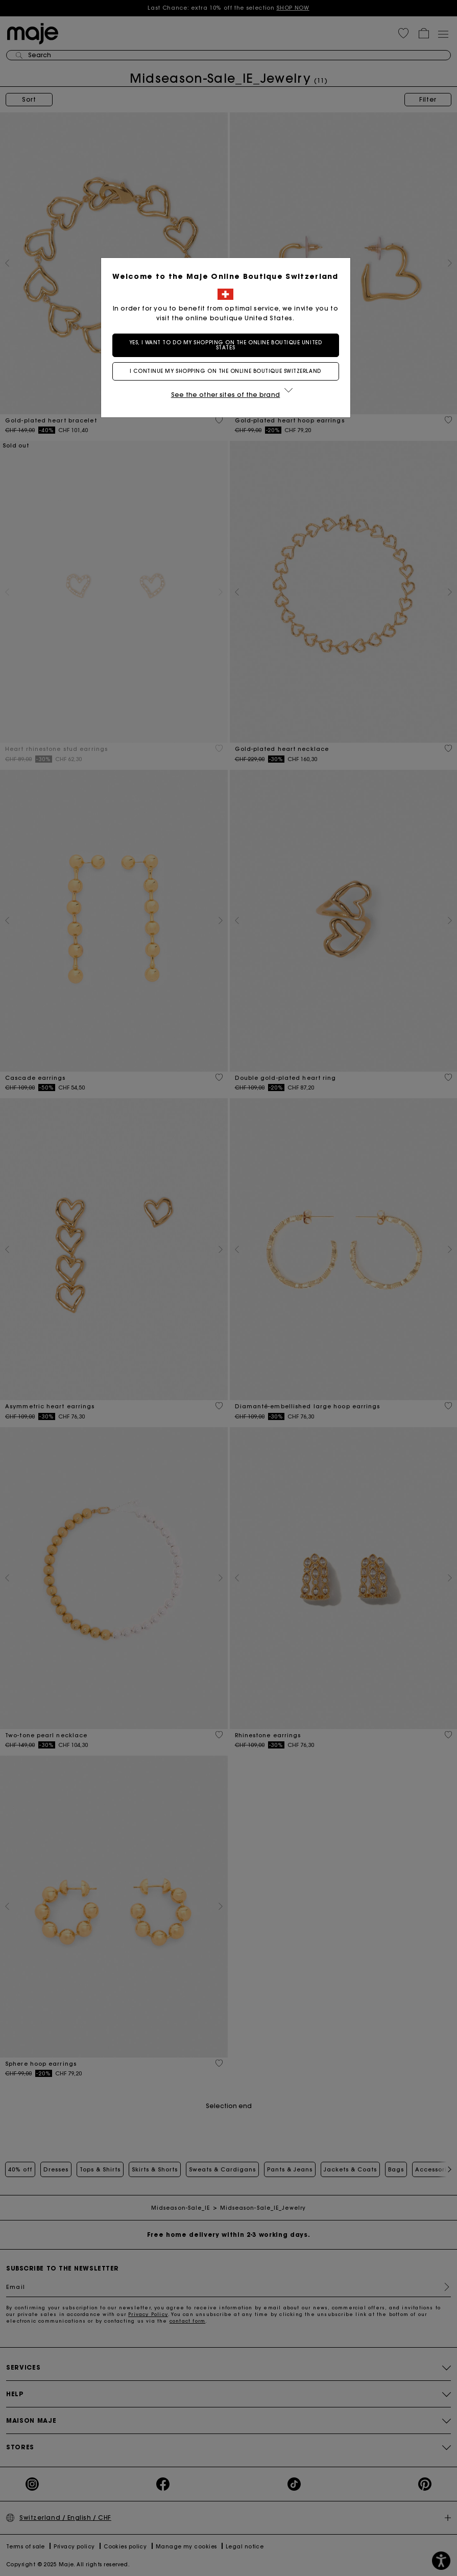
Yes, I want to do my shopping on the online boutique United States (228, 345)
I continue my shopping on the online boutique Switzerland (228, 371)
